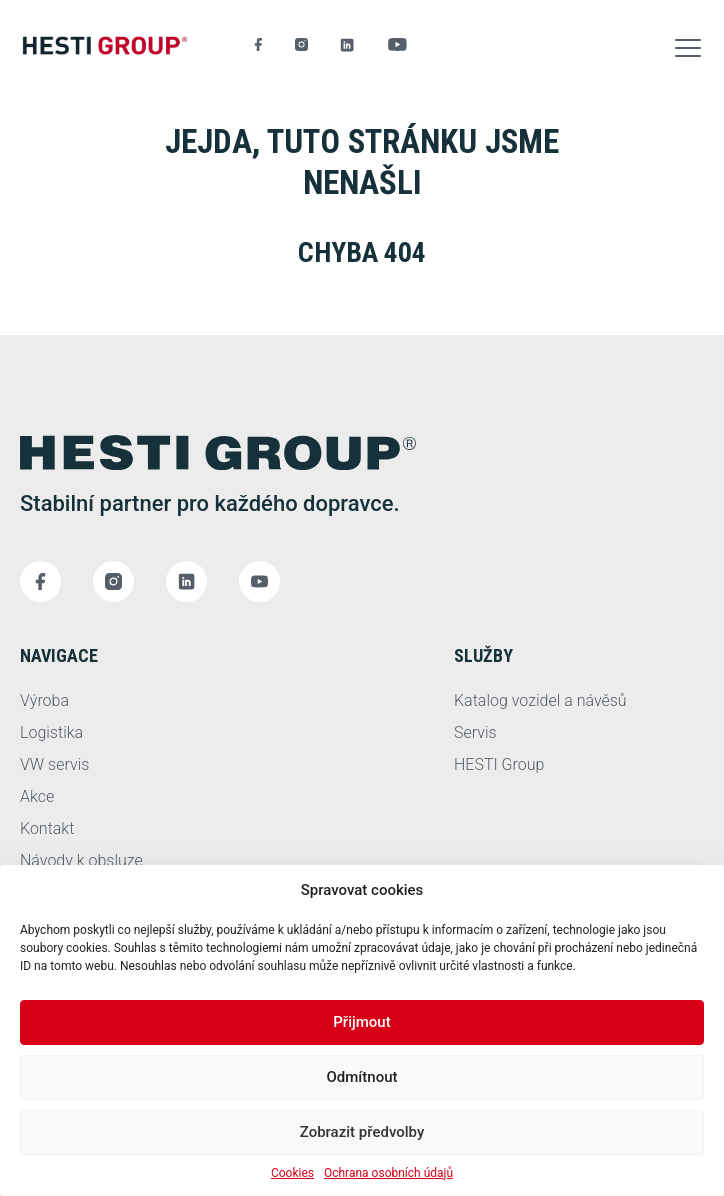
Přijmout (361, 1022)
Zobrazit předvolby (362, 1132)
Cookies (292, 1173)
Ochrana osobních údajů (388, 1173)
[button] (688, 45)
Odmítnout (362, 1077)
